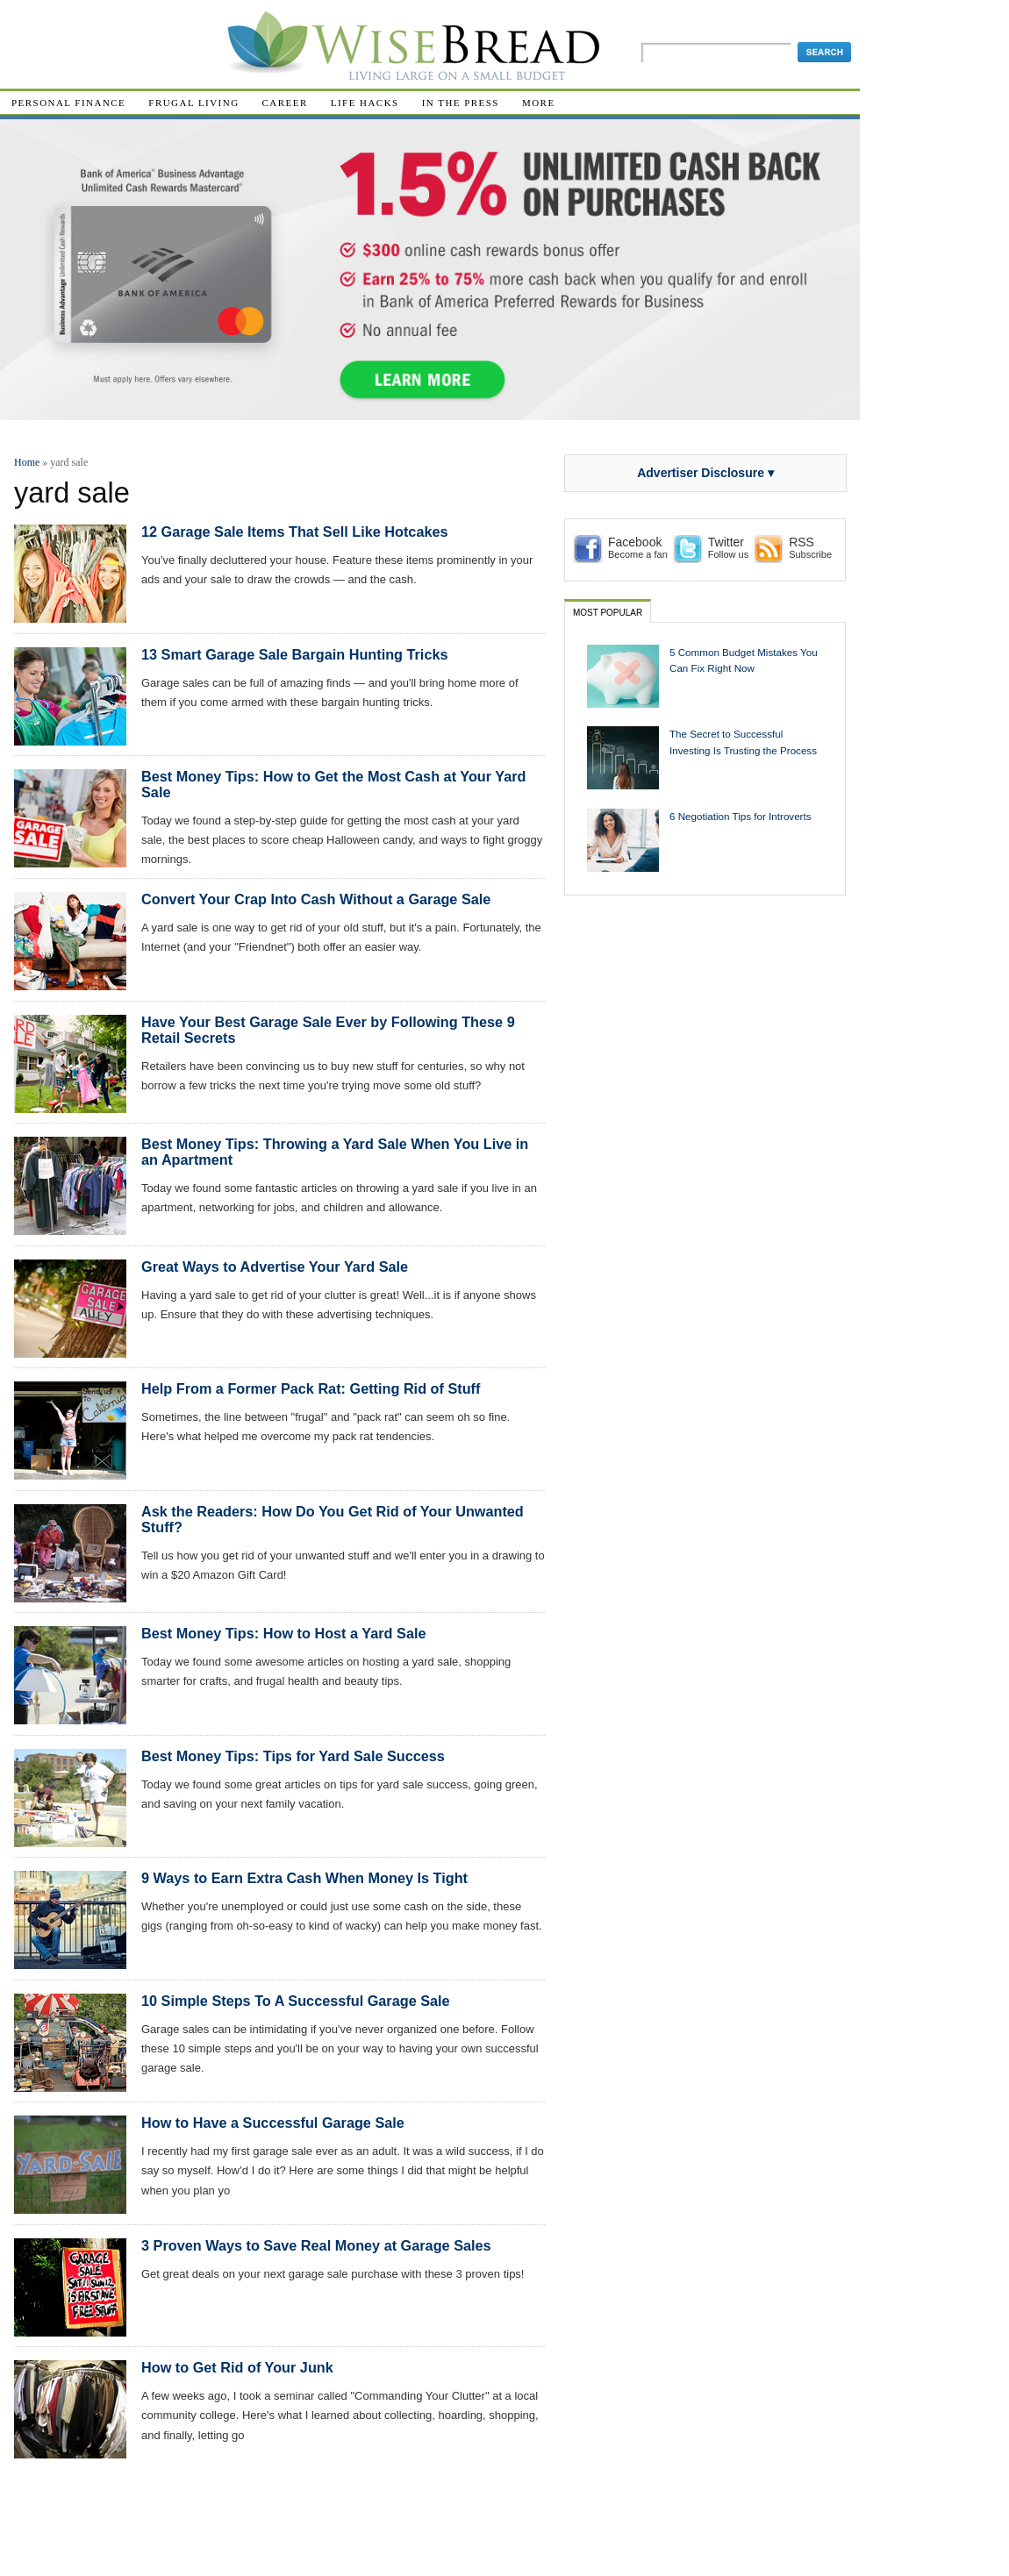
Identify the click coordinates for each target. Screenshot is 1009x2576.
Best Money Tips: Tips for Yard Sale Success (293, 1756)
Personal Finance (68, 102)
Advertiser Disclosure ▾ (705, 473)
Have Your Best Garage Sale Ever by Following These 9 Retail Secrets (328, 1029)
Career (285, 102)
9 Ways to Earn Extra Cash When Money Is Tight (304, 1878)
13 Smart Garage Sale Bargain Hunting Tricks (294, 654)
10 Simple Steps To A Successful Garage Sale (295, 2001)
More (538, 102)
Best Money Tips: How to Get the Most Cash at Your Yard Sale (333, 784)
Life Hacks (365, 102)
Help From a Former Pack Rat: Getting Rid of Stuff (310, 1388)
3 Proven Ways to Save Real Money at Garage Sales (316, 2245)
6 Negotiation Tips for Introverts (740, 816)
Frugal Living (193, 102)
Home (26, 462)
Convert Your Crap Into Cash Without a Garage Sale (315, 899)
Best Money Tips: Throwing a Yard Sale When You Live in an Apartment (334, 1151)
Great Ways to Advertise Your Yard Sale (274, 1266)
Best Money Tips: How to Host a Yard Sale (283, 1633)
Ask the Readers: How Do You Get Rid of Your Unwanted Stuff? (332, 1519)
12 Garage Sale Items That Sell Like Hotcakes (294, 531)
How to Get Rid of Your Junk (237, 2367)
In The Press (460, 102)
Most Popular (607, 612)
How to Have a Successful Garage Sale (272, 2122)
